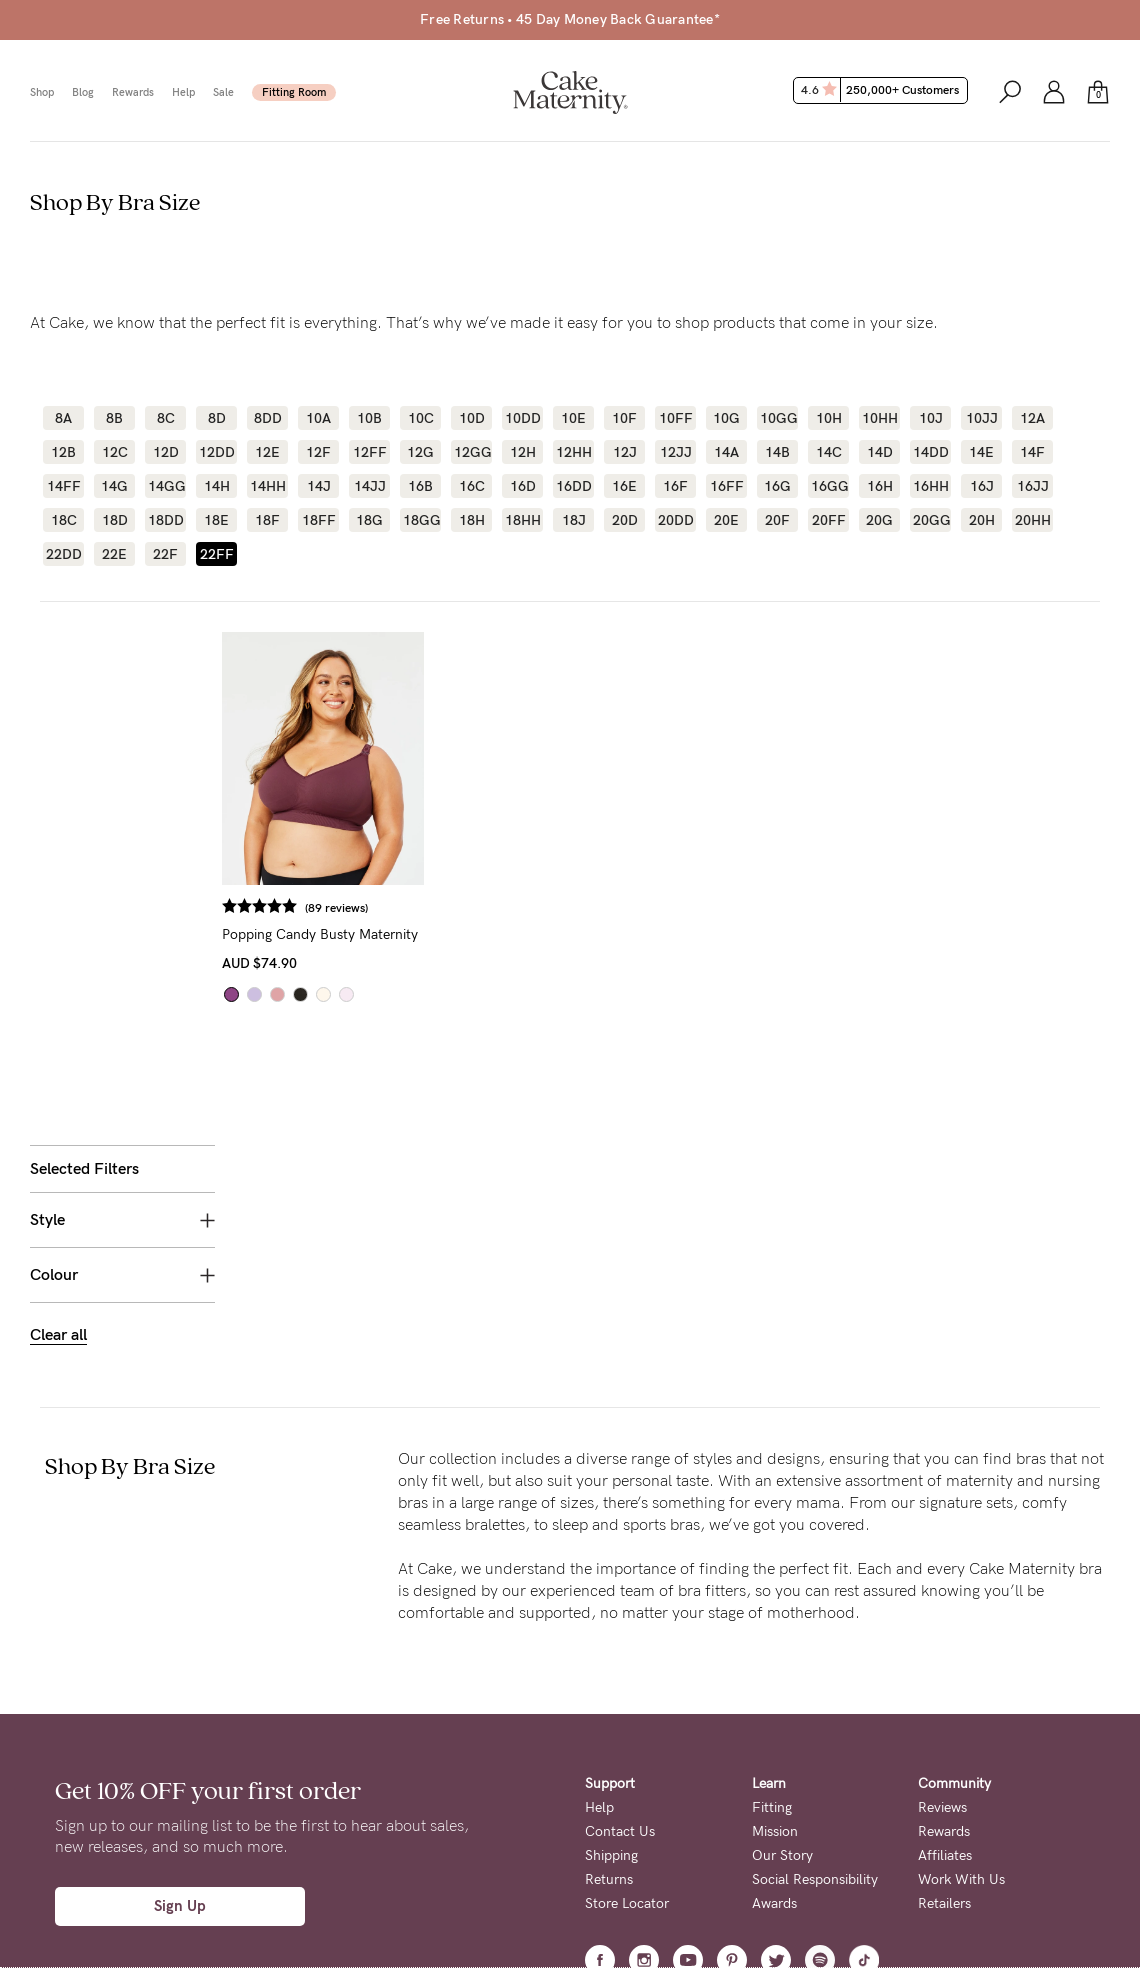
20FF (829, 520)
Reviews (942, 1585)
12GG (471, 452)
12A (1032, 418)
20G (879, 520)
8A (63, 418)
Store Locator (627, 1681)
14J (319, 486)
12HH (573, 452)
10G (726, 418)
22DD (63, 554)
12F (318, 452)
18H (472, 520)
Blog (83, 92)
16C (472, 486)
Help (183, 92)
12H (523, 452)
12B (63, 452)
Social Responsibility (815, 1657)
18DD (165, 520)
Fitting (772, 1585)
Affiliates (945, 1633)
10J (931, 418)
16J (982, 486)
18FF (319, 520)
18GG (420, 520)
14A (726, 452)
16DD (573, 486)
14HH (267, 486)
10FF (676, 418)
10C (421, 418)
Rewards (133, 92)
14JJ (370, 486)
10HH (879, 418)
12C (115, 452)
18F (267, 520)
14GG (165, 486)
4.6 (882, 90)
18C (64, 520)
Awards (774, 1681)
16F (675, 486)
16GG (828, 486)
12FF (370, 452)
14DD (930, 452)
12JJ (676, 452)
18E (216, 520)
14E (981, 452)
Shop (42, 92)
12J (625, 452)
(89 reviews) (361, 908)
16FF (727, 486)
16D (523, 486)
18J (574, 520)
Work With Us (961, 1657)
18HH (522, 520)
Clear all (58, 821)
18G (369, 520)
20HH (1032, 520)
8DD (268, 418)
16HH (930, 486)
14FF (64, 486)
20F (777, 520)
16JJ (1033, 486)
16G (777, 486)
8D (217, 418)
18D (115, 520)
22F (165, 554)
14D (880, 452)
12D (166, 452)
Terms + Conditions (645, 1834)
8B (114, 418)
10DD (522, 418)
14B (777, 452)
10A (318, 418)
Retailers (944, 1681)
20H (982, 520)
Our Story (782, 1633)
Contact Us (620, 1609)
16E (624, 486)
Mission (775, 1609)
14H (217, 486)
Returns (609, 1657)
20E (726, 520)
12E (267, 452)
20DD (675, 520)
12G (420, 452)
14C (829, 452)
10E (573, 418)
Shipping (611, 1633)
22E (114, 554)
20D (625, 520)
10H (829, 418)
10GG (777, 418)
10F (624, 418)
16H (880, 486)
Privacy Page (527, 1896)
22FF (217, 554)
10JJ (982, 418)
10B (369, 418)
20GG (930, 520)
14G (114, 486)
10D (472, 418)
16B (420, 486)
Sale (223, 92)
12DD (216, 452)
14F (1032, 452)
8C (166, 418)
